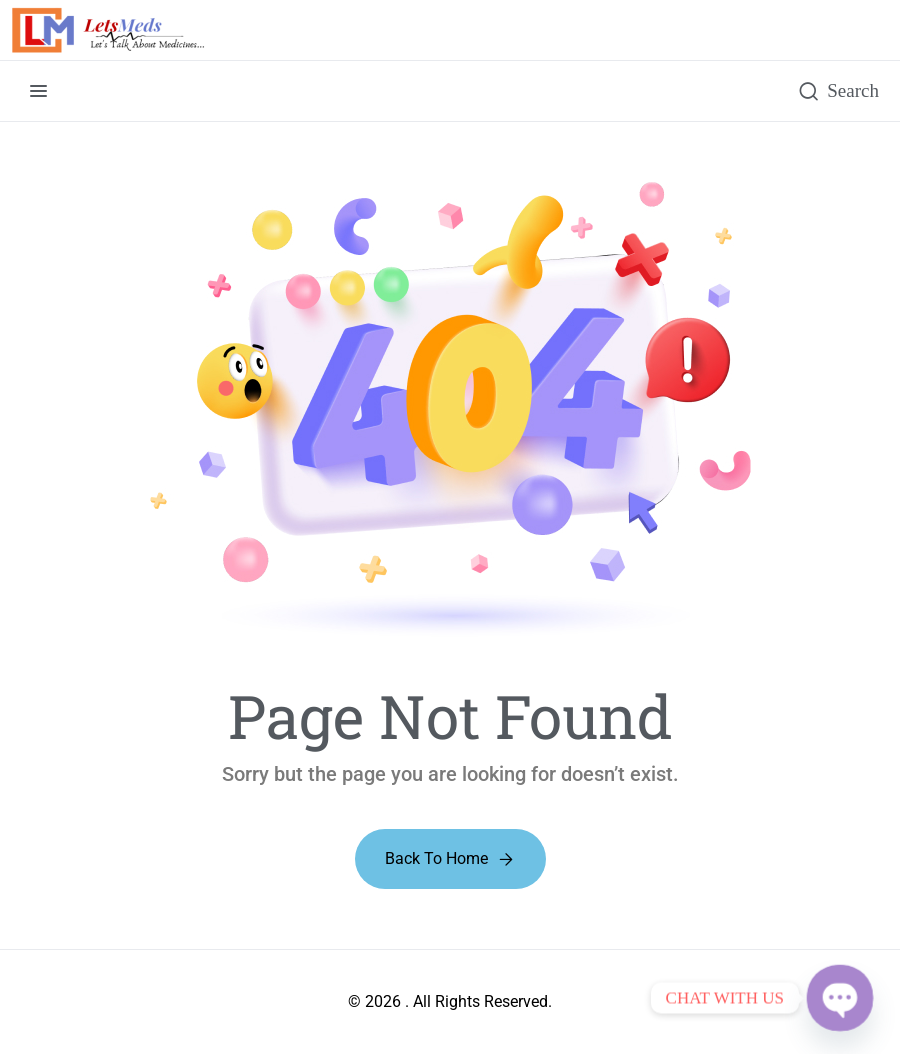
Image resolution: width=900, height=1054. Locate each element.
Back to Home (436, 858)
